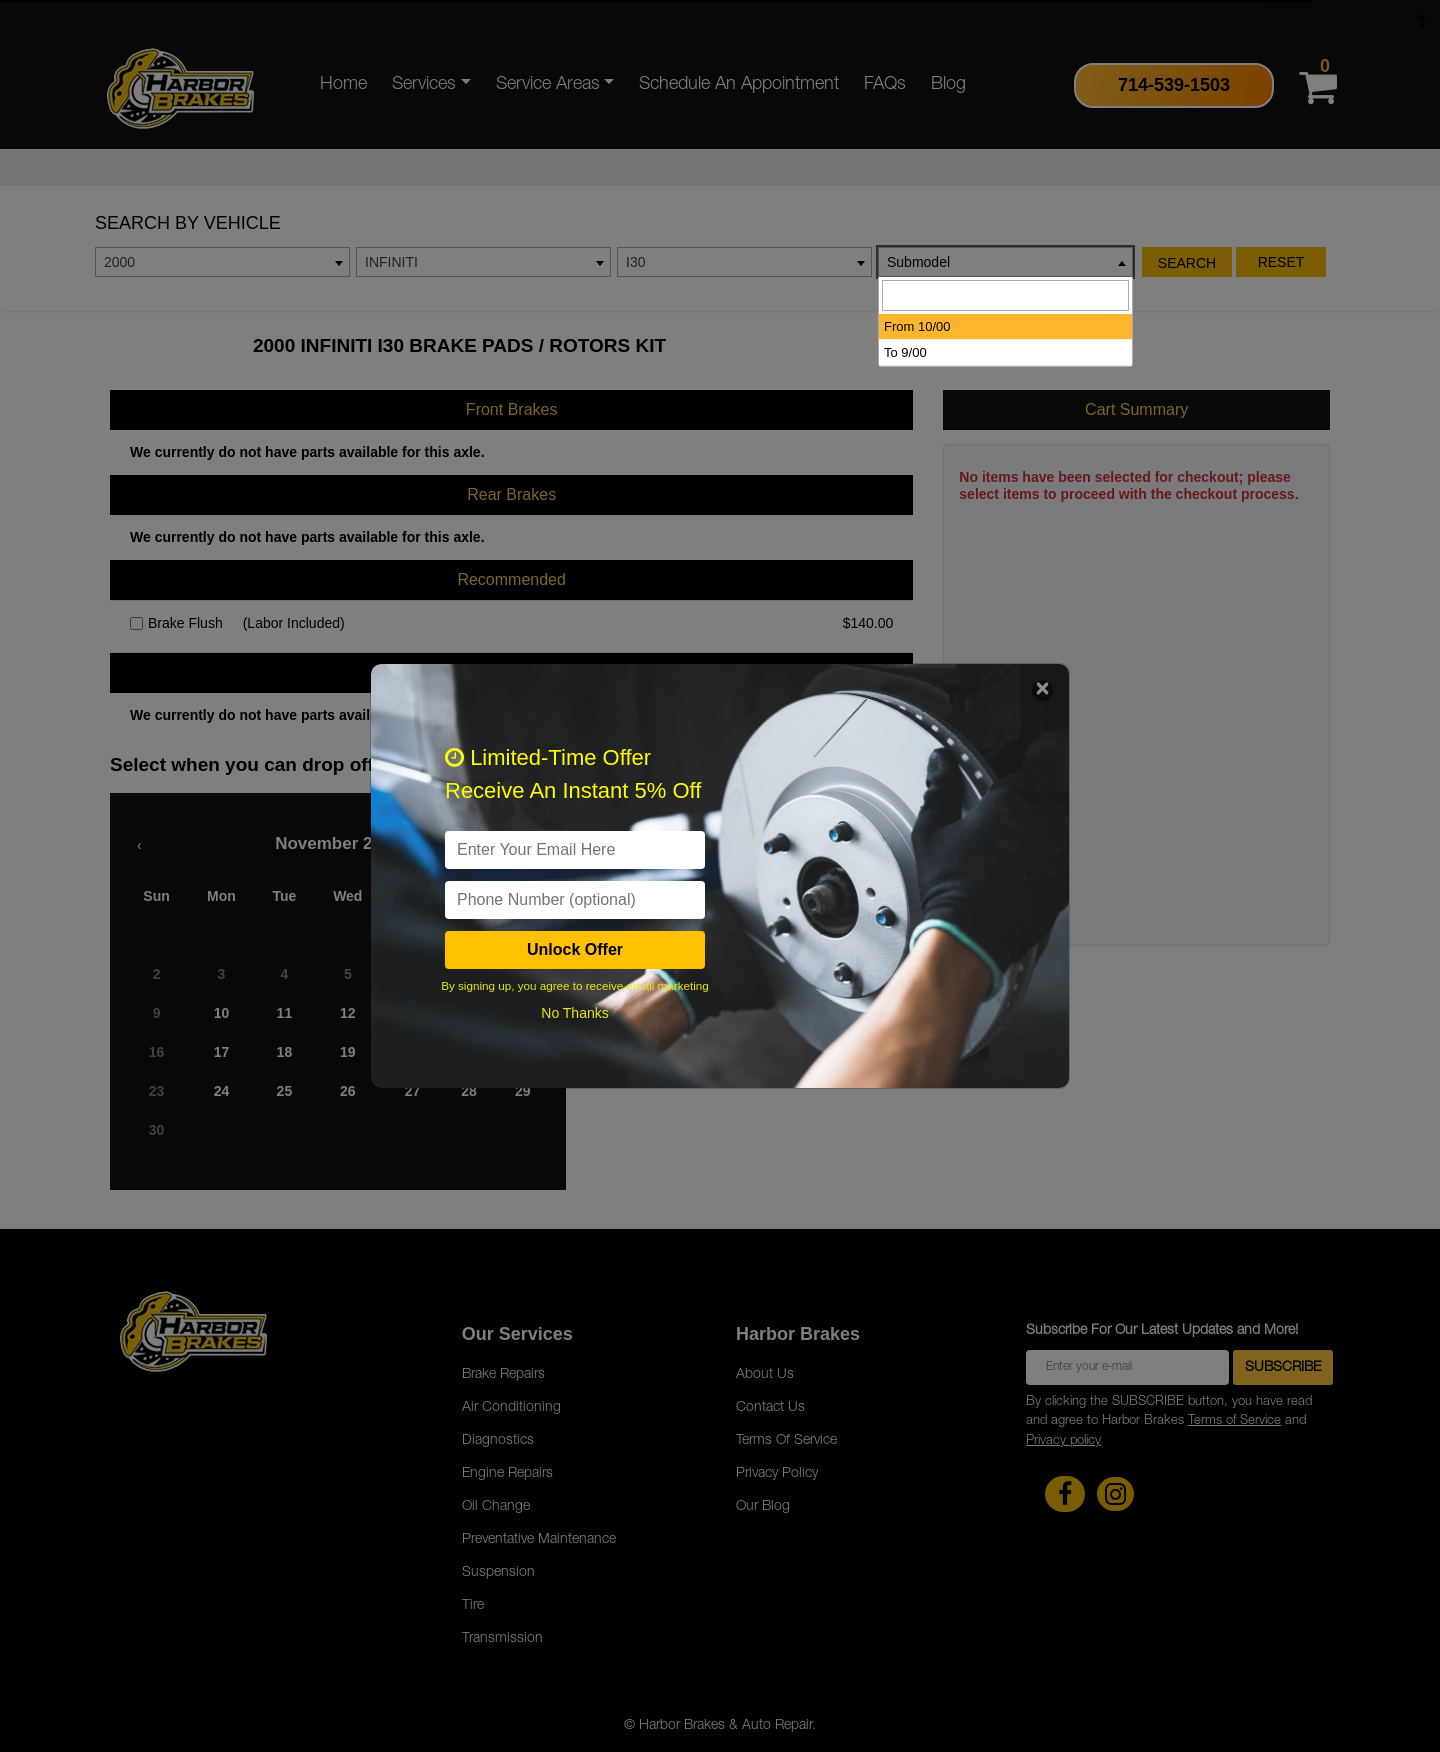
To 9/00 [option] (905, 352)
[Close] (1042, 690)
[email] (575, 850)
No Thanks (574, 1013)
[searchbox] (1005, 295)
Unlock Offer (575, 949)
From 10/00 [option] (917, 326)
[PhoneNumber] (575, 900)
